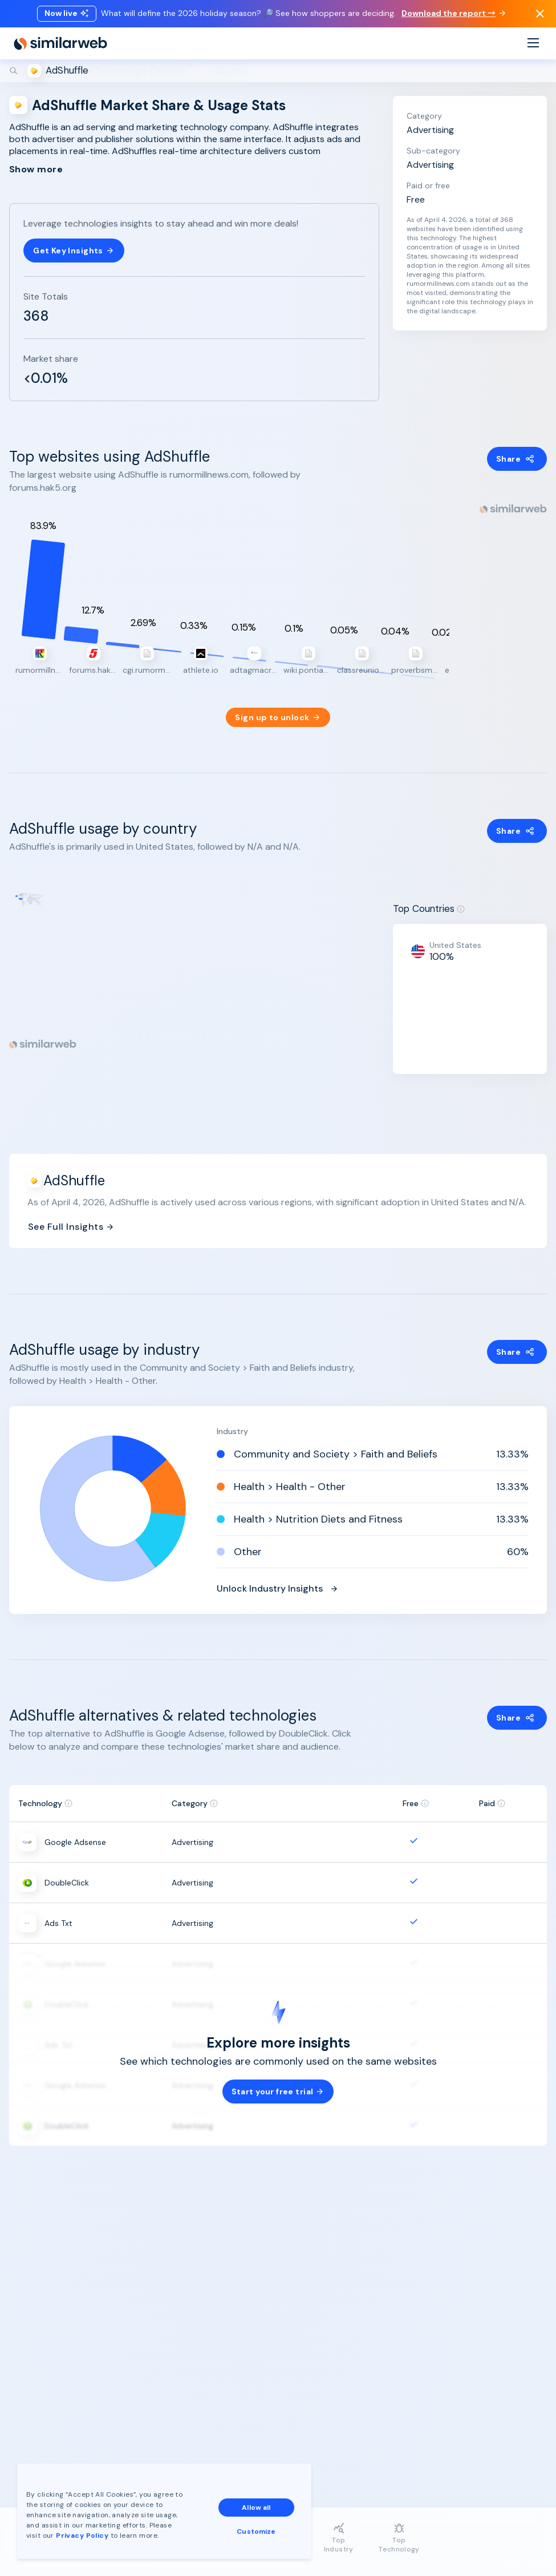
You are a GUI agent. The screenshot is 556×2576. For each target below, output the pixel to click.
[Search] (278, 70)
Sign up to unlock (277, 707)
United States (455, 935)
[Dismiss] (540, 14)
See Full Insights (71, 1217)
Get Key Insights (74, 250)
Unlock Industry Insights (278, 1578)
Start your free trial (278, 2082)
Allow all (256, 2507)
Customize (256, 2531)
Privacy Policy (82, 2535)
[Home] (60, 43)
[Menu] (533, 44)
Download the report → (453, 13)
